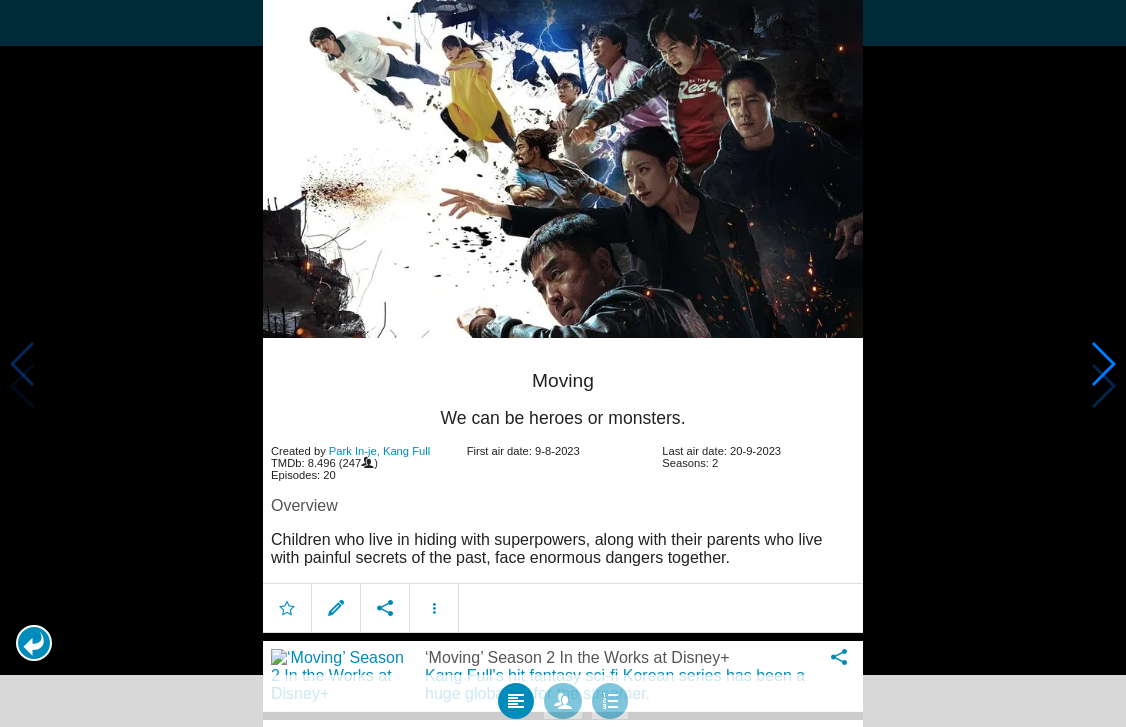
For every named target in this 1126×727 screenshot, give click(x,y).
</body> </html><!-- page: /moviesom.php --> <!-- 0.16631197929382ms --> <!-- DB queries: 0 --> (563, 363)
